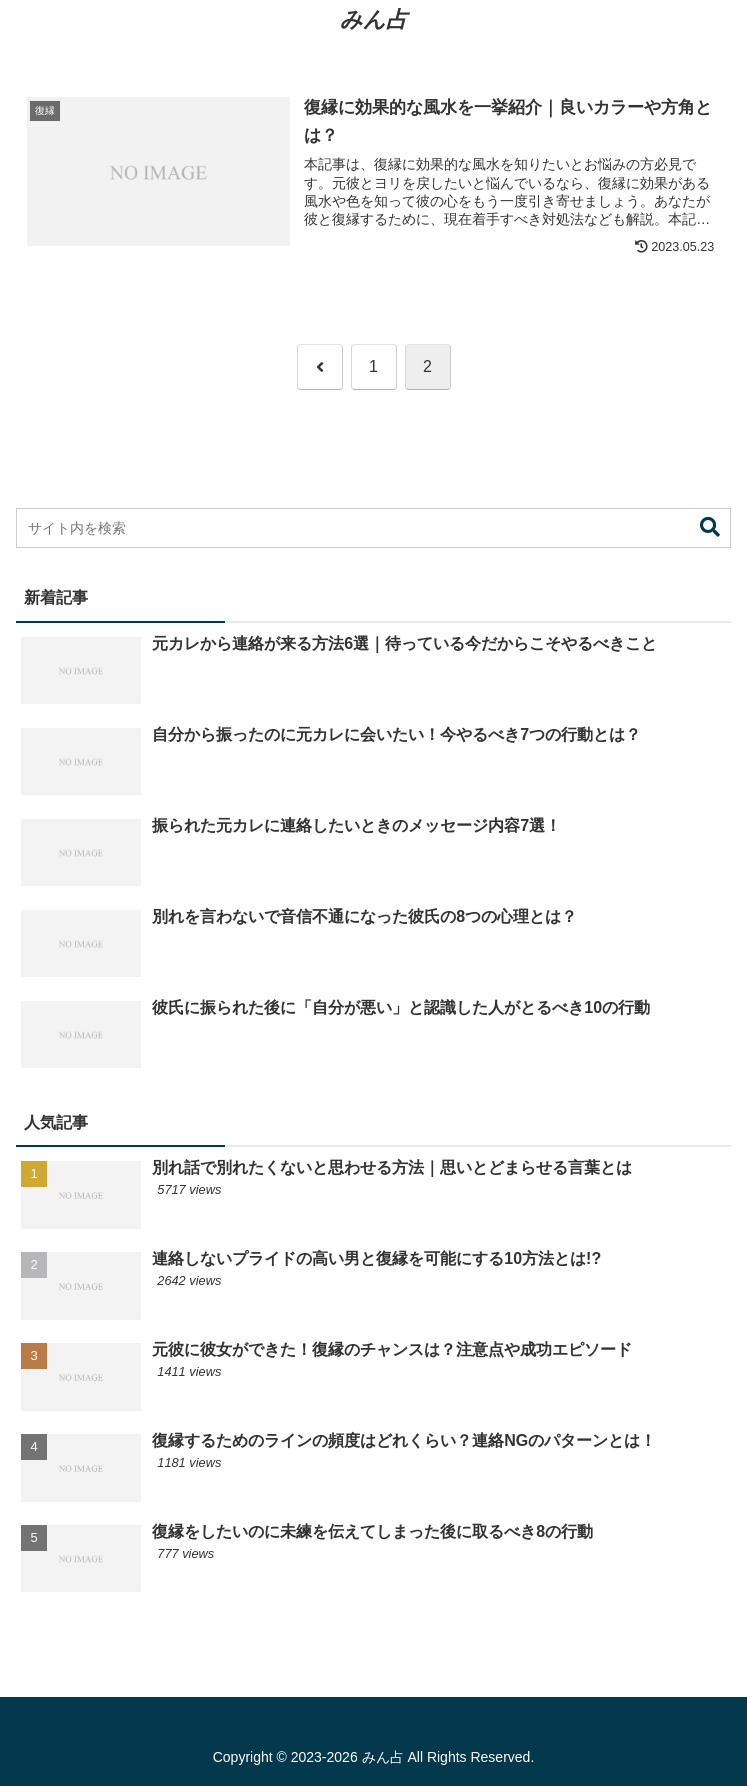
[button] (710, 527)
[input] (373, 528)
